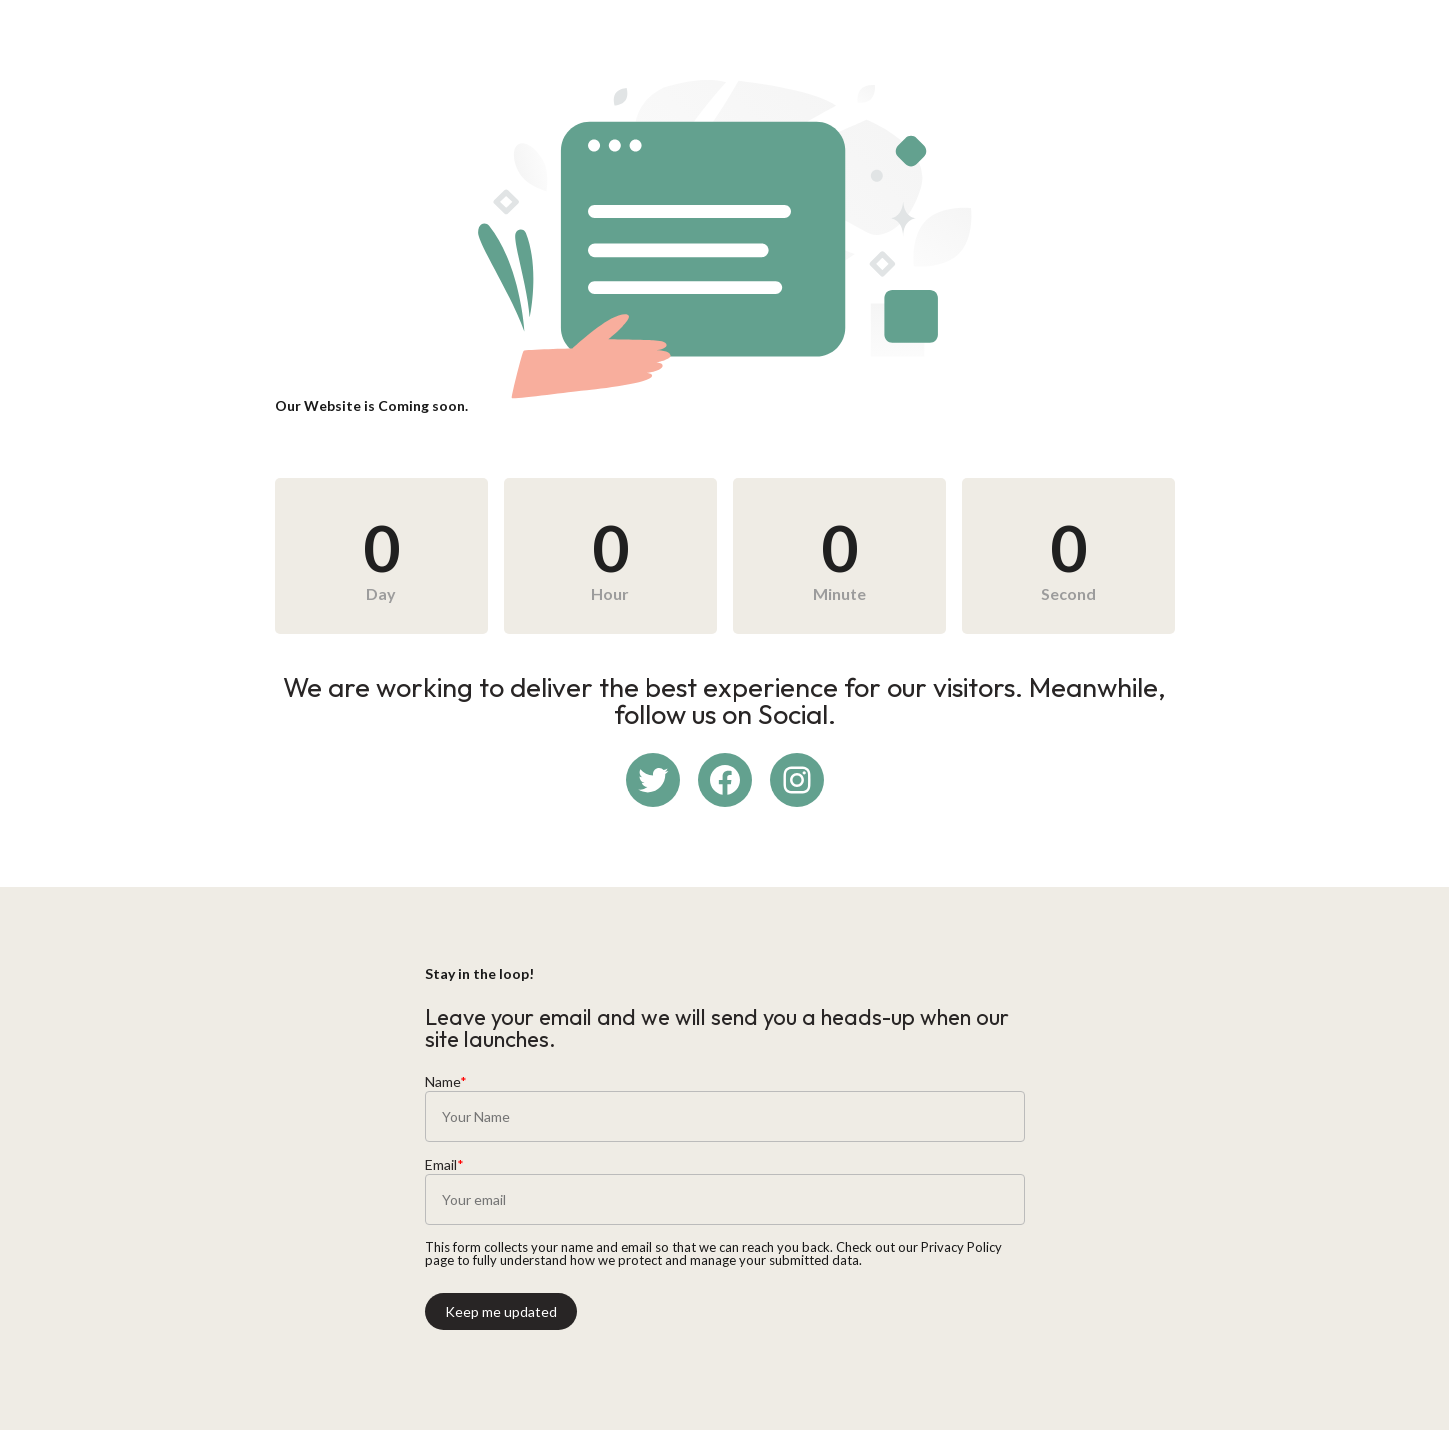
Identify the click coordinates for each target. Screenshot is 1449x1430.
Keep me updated (501, 1311)
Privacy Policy (961, 1247)
